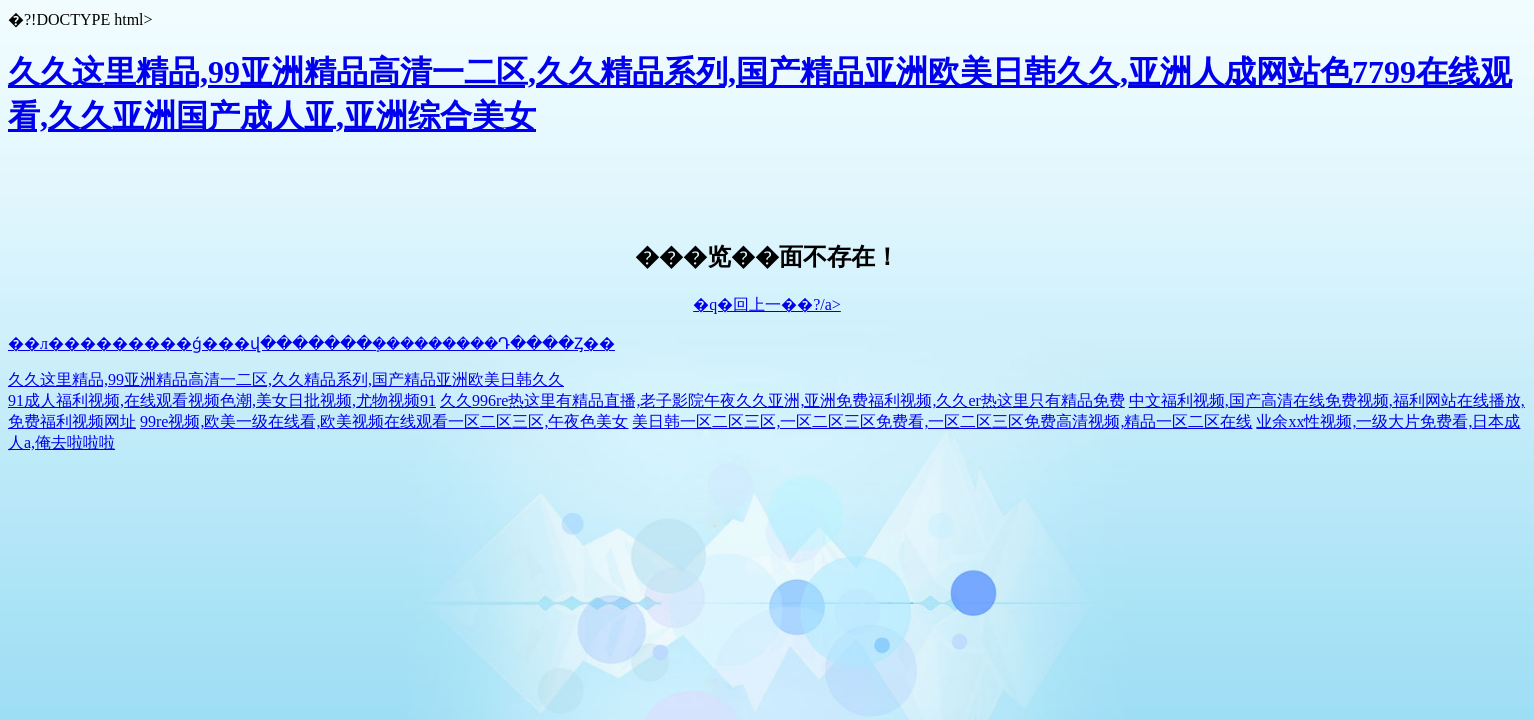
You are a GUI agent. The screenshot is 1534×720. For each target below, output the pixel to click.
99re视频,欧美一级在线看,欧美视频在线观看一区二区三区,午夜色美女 (384, 421)
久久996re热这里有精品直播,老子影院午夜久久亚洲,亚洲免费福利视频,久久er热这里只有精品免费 (782, 400)
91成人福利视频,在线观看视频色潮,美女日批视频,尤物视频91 (222, 400)
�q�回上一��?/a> (767, 304)
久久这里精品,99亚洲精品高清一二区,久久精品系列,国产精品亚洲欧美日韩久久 (286, 379)
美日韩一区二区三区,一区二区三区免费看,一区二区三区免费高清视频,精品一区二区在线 (942, 421)
